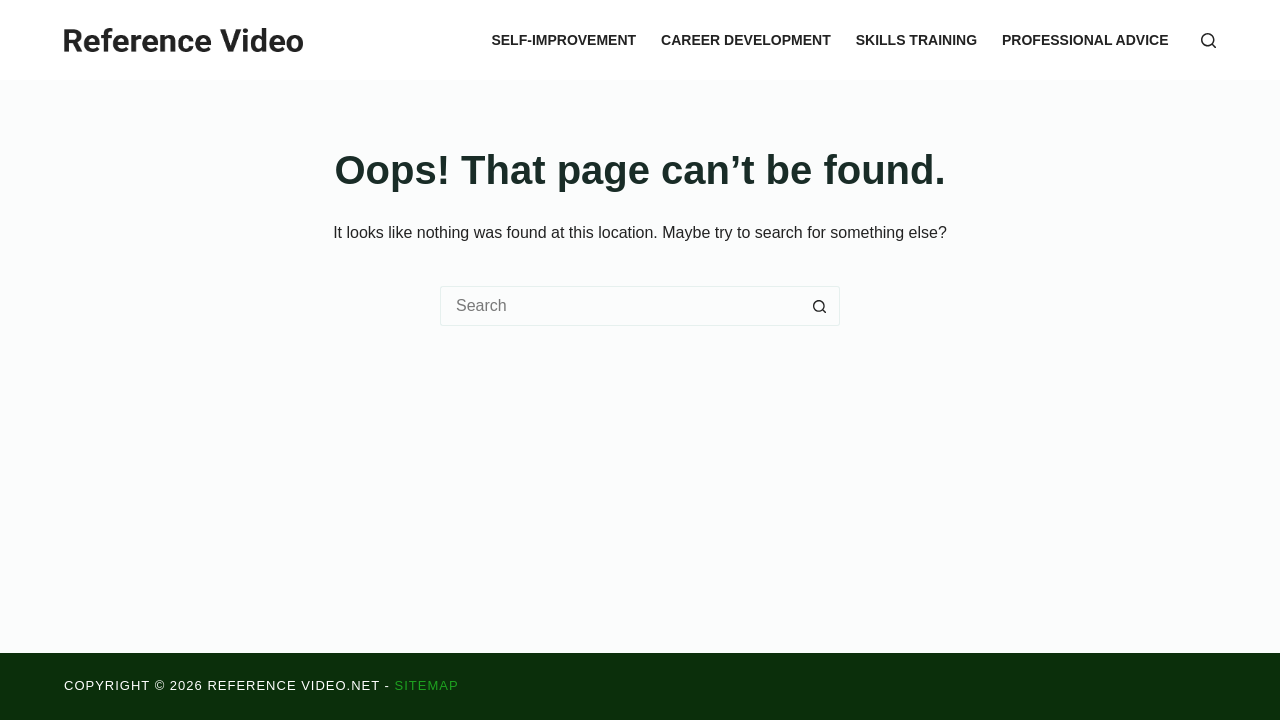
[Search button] (820, 306)
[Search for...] (620, 306)
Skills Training (916, 40)
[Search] (1208, 40)
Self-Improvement (563, 40)
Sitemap (427, 685)
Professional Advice (1085, 40)
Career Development (746, 40)
